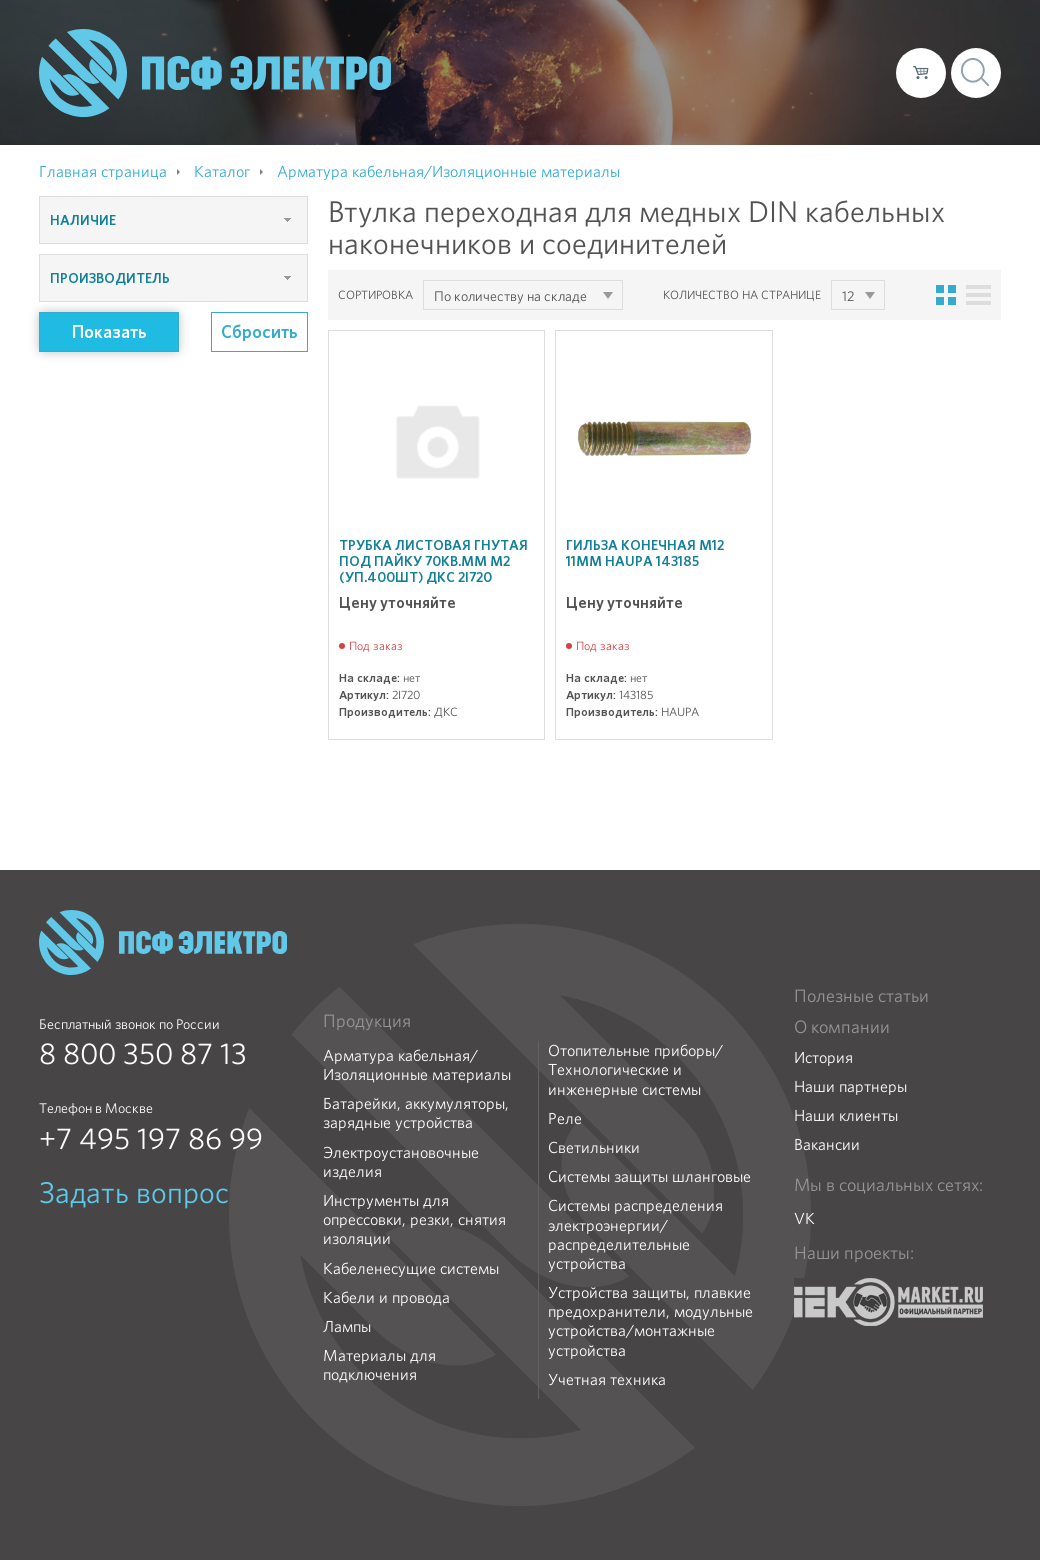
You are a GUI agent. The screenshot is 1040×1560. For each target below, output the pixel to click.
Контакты (843, 72)
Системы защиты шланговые (649, 1176)
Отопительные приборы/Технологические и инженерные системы (635, 1070)
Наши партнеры (850, 1086)
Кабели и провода (386, 1297)
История (823, 1057)
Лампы (347, 1326)
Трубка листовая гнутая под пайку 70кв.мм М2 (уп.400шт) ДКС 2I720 (433, 561)
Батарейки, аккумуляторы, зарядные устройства (416, 1113)
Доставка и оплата (716, 72)
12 (848, 296)
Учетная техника (607, 1379)
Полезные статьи (861, 996)
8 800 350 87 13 (143, 1054)
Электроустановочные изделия (401, 1162)
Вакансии (827, 1144)
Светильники (594, 1147)
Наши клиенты (846, 1115)
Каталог (594, 72)
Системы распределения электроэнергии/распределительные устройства (635, 1234)
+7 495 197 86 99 (151, 1139)
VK (804, 1218)
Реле (565, 1118)
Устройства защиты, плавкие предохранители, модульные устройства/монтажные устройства (650, 1321)
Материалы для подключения (379, 1365)
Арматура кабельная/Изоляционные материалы (417, 1065)
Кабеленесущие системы (411, 1268)
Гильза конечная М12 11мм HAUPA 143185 (645, 553)
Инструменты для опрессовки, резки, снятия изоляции (414, 1220)
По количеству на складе (510, 296)
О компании (499, 72)
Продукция (367, 1021)
